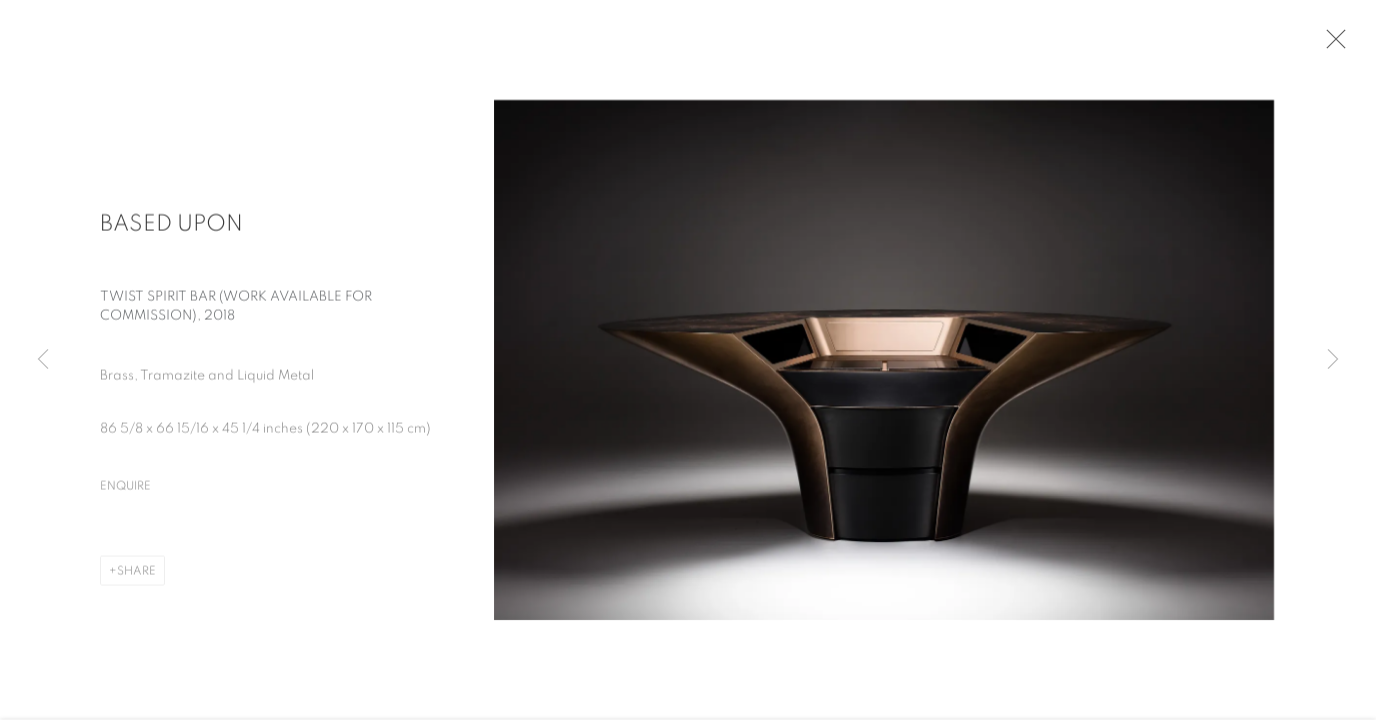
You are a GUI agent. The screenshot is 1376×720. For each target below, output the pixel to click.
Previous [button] (43, 360)
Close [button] (1332, 45)
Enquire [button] (125, 489)
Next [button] (1333, 360)
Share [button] (136, 574)
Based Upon (171, 227)
